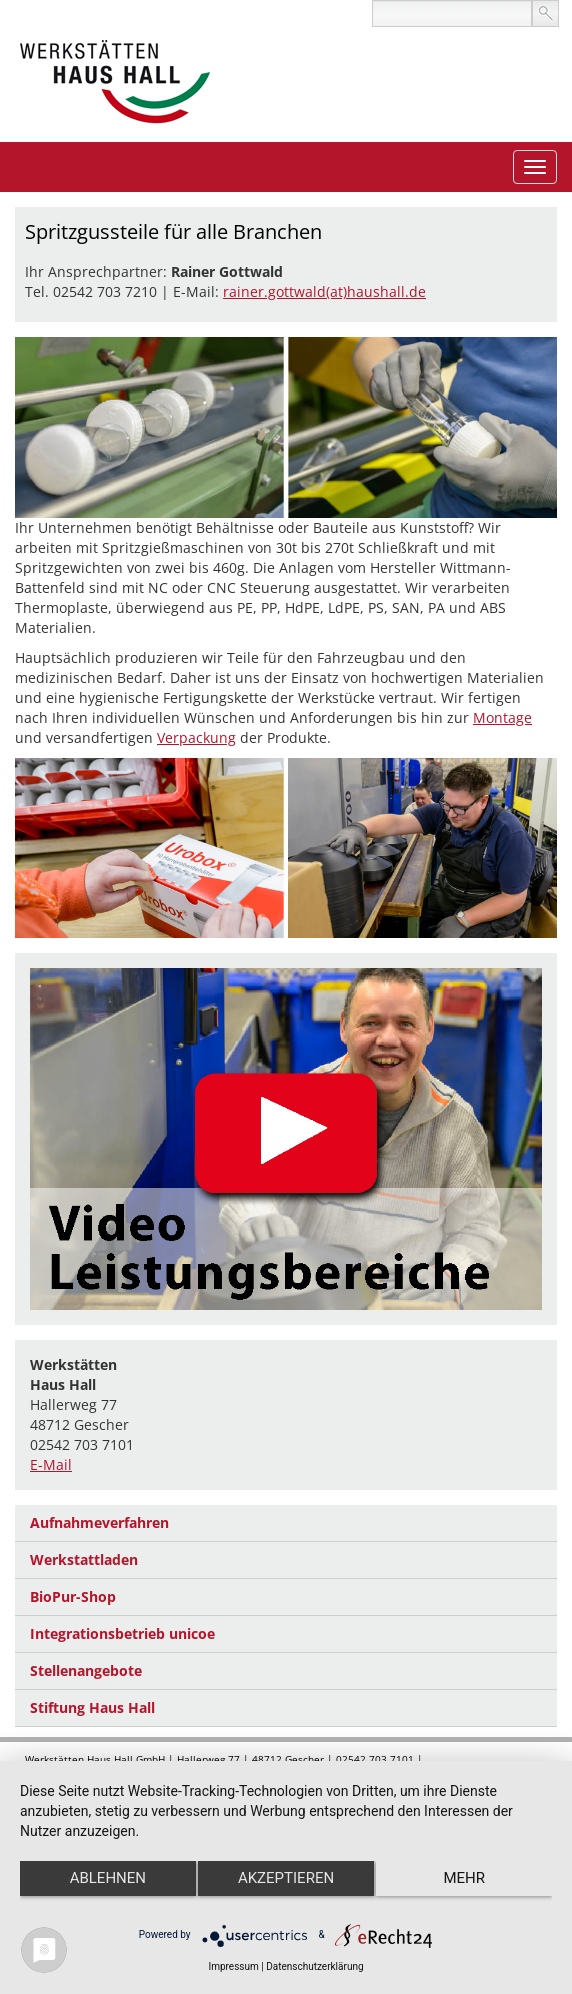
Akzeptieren (286, 1878)
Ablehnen (108, 1878)
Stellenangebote (86, 1670)
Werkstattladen (84, 1559)
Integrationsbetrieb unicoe (122, 1633)
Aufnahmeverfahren (99, 1522)
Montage (502, 717)
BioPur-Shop (73, 1596)
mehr (464, 1878)
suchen (545, 13)
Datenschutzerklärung (314, 1966)
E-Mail (51, 1464)
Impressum (233, 1966)
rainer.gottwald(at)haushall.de (324, 291)
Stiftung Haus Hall (92, 1707)
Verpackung (196, 737)
